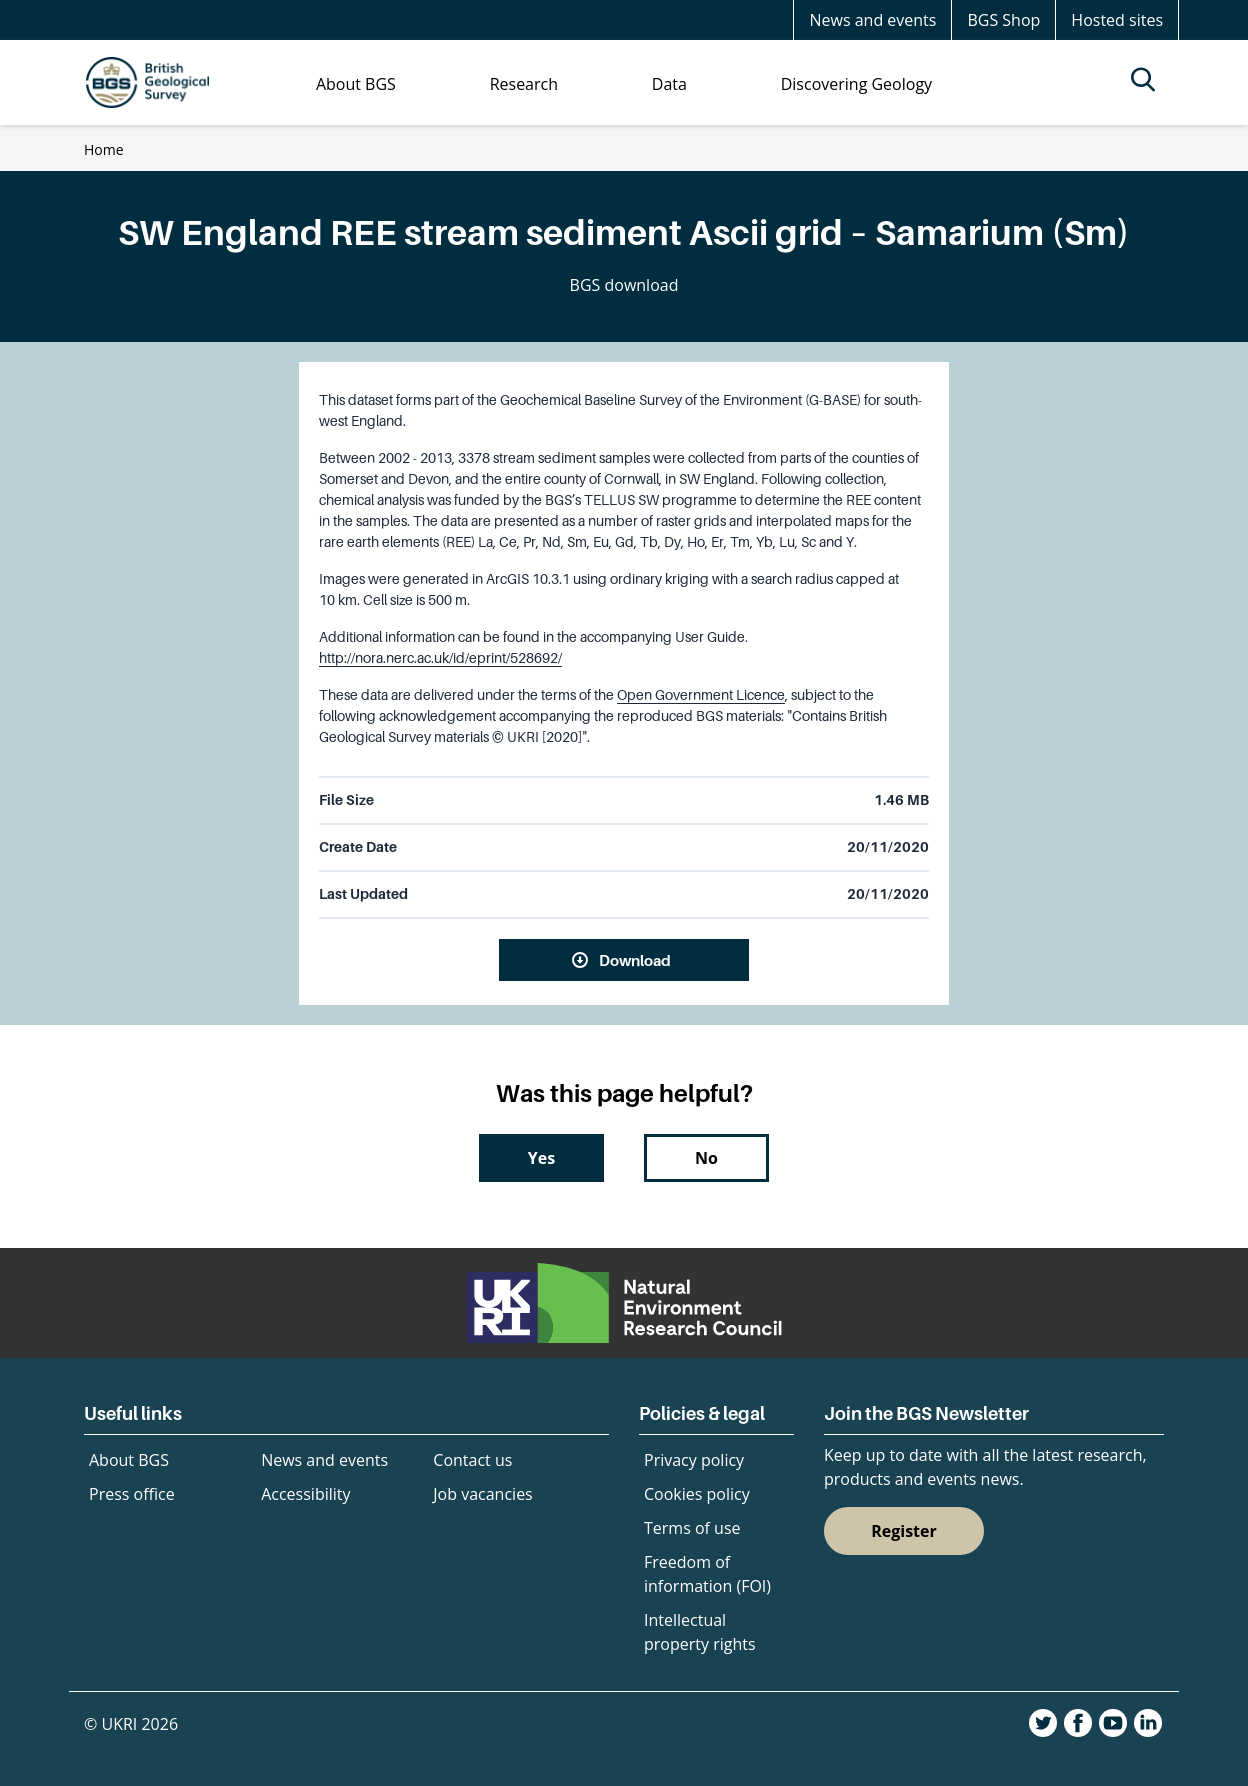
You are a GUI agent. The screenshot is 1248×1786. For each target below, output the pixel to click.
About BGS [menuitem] (356, 84)
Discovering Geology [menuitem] (856, 84)
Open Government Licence (701, 695)
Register (904, 1531)
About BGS (129, 1460)
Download (635, 960)
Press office (132, 1494)
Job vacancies (482, 1494)
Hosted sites (1117, 20)
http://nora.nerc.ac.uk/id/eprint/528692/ (440, 658)
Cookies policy (697, 1494)
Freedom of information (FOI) (707, 1574)
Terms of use (692, 1528)
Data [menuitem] (669, 84)
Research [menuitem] (524, 84)
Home (104, 149)
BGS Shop (1003, 20)
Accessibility (305, 1494)
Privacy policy (694, 1460)
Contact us (472, 1460)
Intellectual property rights (700, 1632)
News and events (872, 20)
